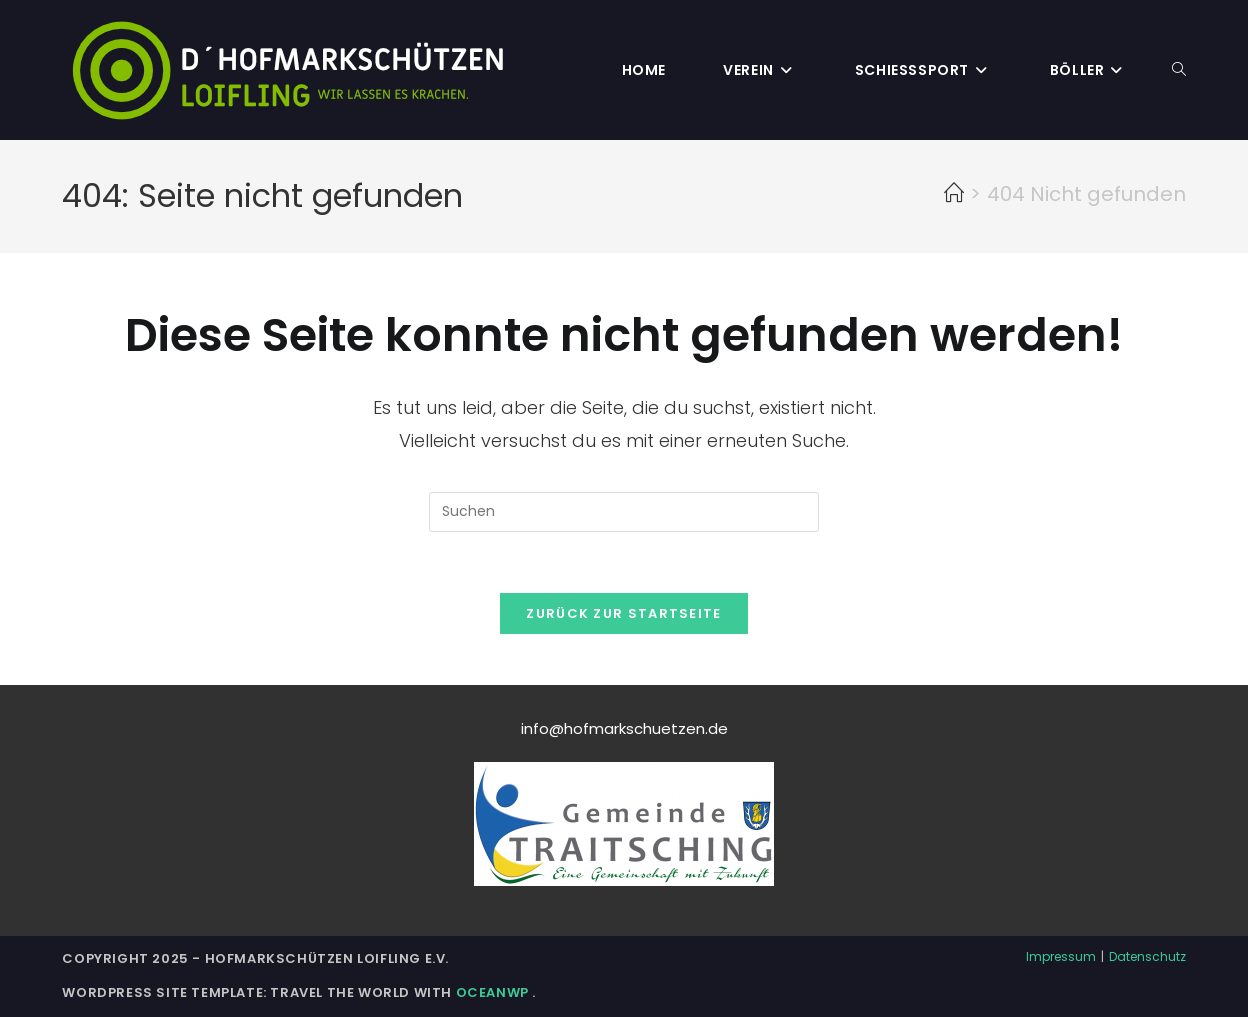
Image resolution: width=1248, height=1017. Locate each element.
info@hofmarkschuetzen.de (624, 728)
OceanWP (494, 992)
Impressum (1061, 956)
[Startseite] (954, 194)
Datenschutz (1147, 956)
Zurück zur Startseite (623, 613)
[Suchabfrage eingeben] (624, 512)
